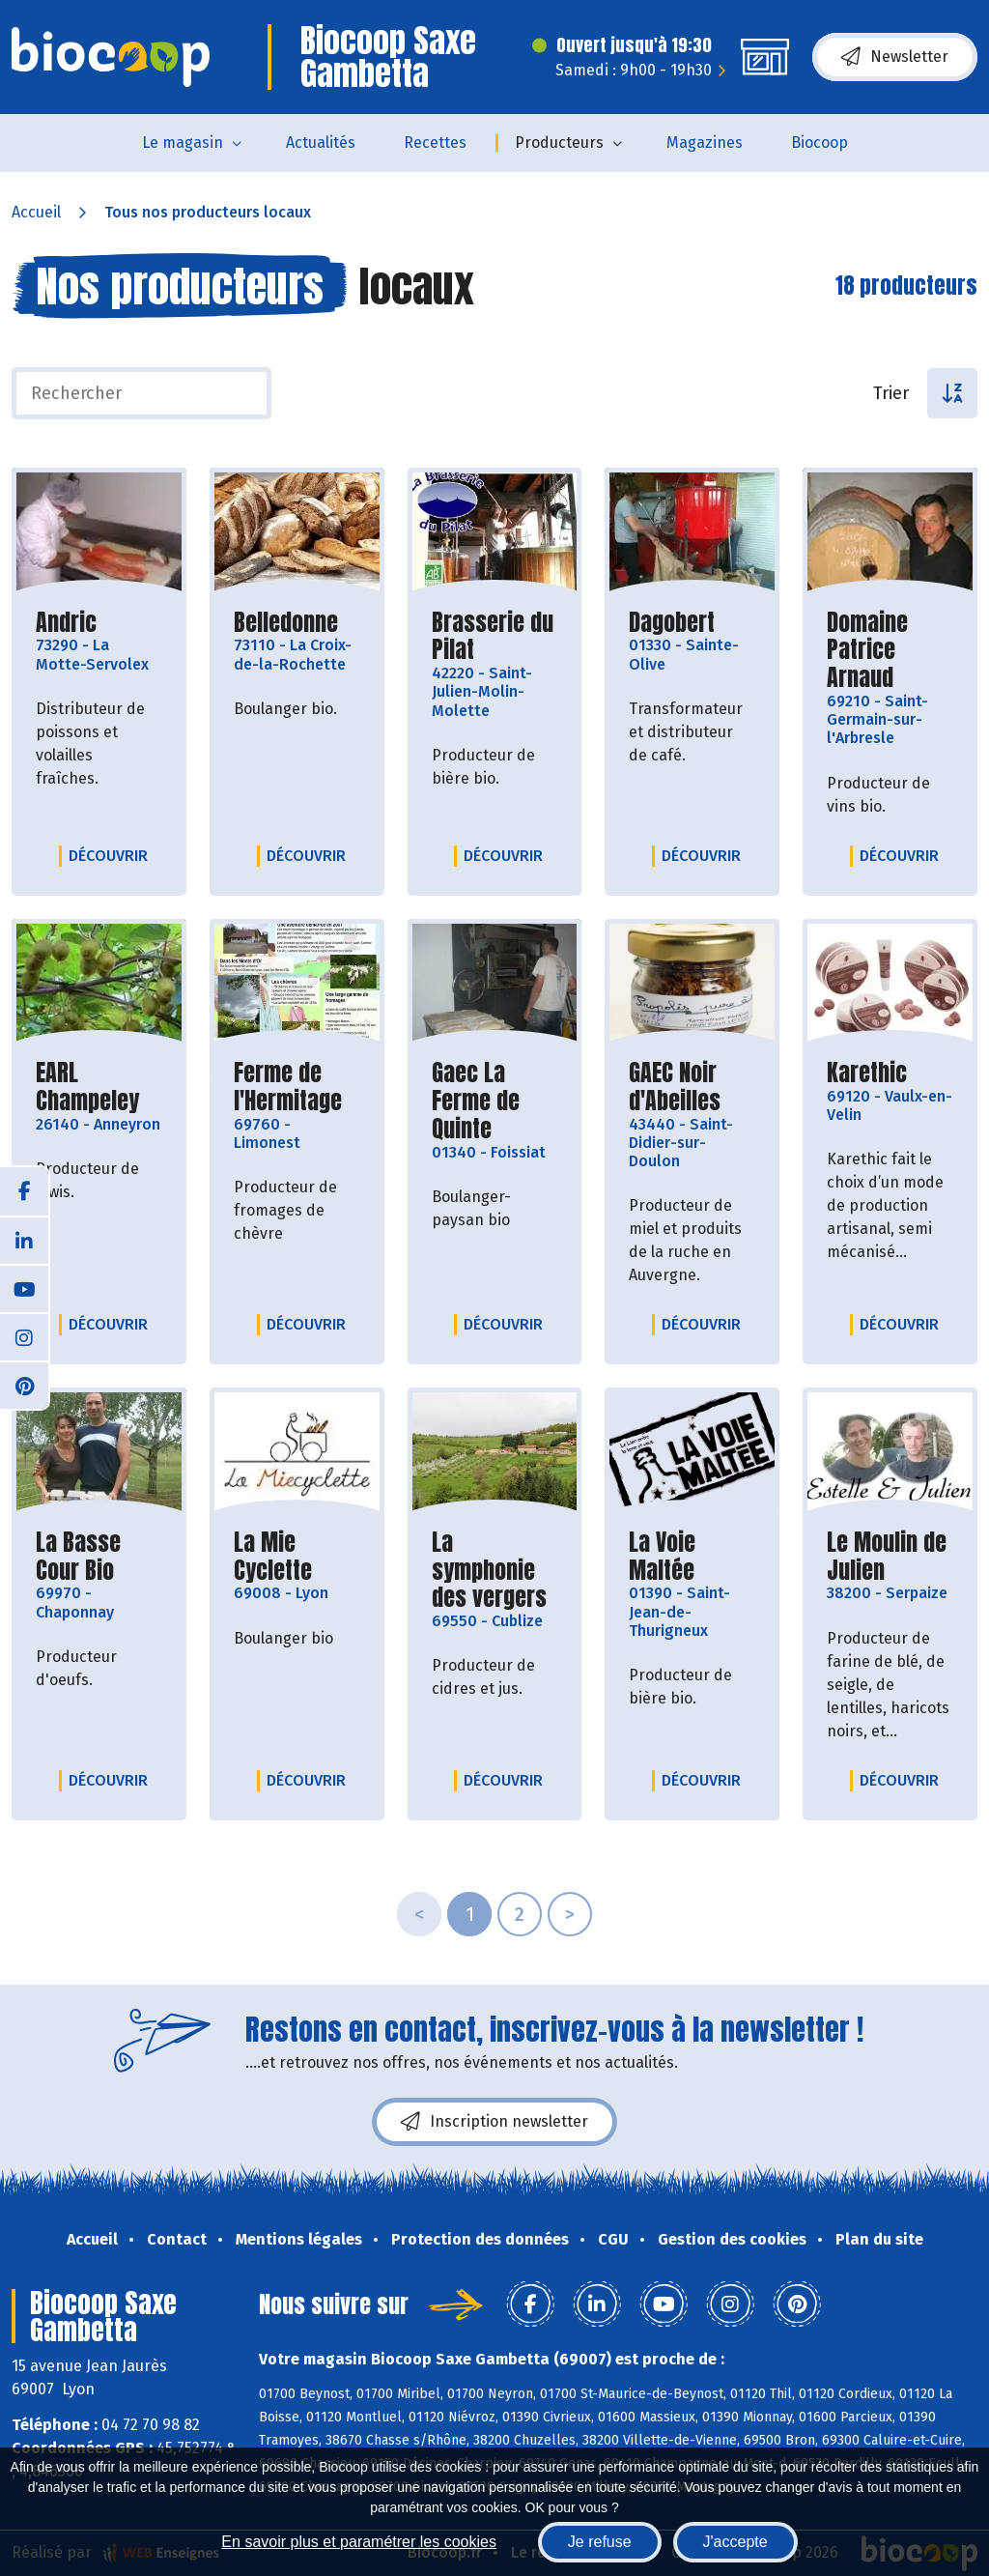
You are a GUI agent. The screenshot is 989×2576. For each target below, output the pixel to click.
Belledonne (286, 623)
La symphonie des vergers (495, 1570)
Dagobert (672, 623)
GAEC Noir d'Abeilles (692, 1087)
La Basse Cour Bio (99, 1557)
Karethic (867, 1073)
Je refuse (600, 2541)
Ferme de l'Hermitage (297, 1087)
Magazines (704, 142)
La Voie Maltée (692, 1557)
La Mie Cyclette (297, 1557)
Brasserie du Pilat (495, 637)
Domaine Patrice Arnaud (890, 650)
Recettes (435, 142)
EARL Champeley (99, 1087)
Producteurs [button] (559, 142)
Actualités (320, 142)
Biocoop (819, 142)
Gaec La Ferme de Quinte (495, 1100)
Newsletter (894, 57)
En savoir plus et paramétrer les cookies (358, 2541)
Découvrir (113, 855)
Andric (66, 623)
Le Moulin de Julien (890, 1557)
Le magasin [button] (182, 142)
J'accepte (735, 2541)
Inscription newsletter (494, 2122)
